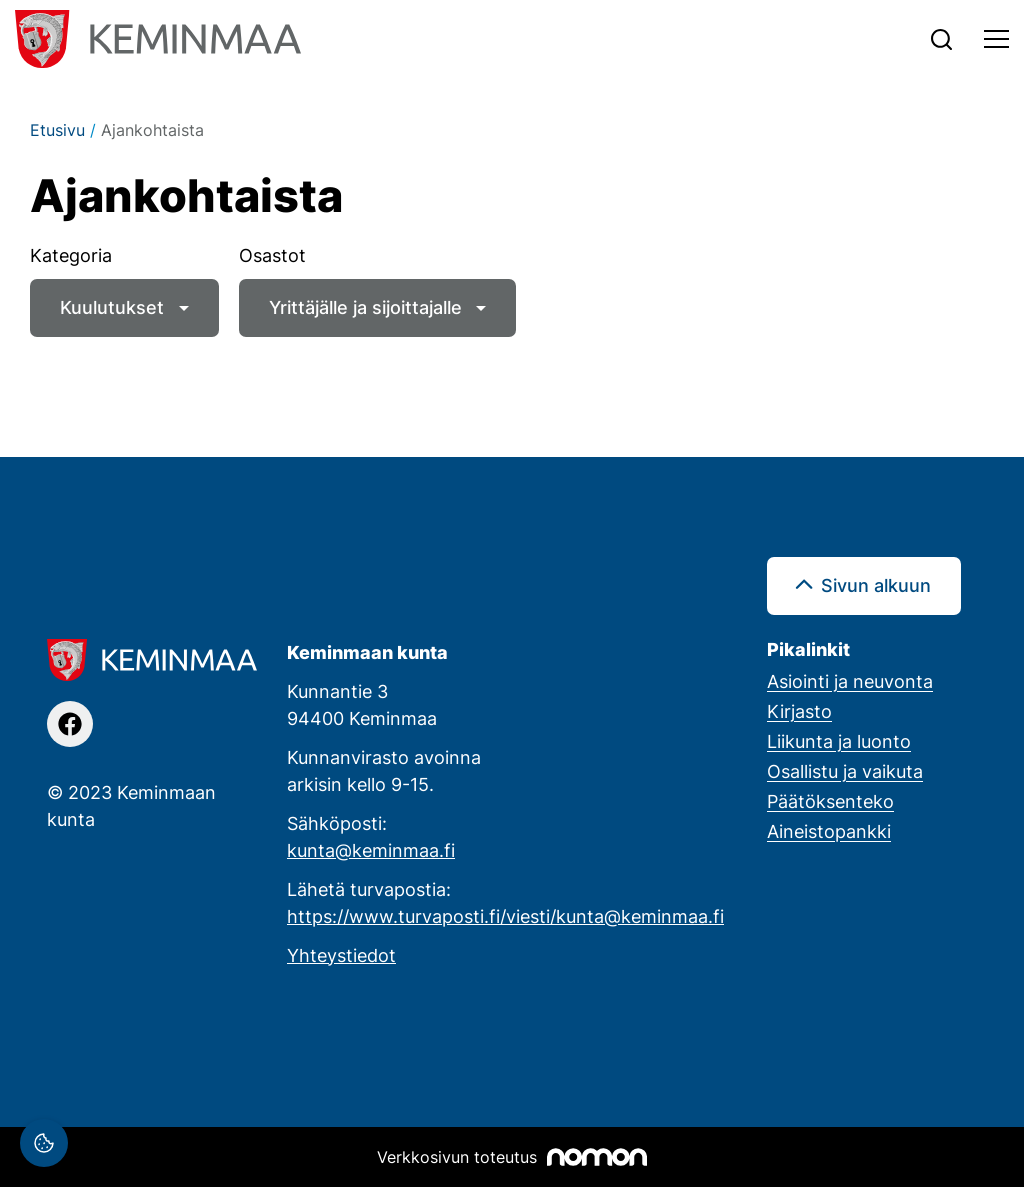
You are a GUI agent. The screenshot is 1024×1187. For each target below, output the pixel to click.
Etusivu (57, 130)
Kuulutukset (112, 307)
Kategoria (71, 255)
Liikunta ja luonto (839, 741)
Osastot (272, 255)
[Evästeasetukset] (44, 1143)
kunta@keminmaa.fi (371, 850)
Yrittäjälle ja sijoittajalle (365, 307)
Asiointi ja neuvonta (850, 681)
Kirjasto (799, 711)
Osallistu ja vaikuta (845, 771)
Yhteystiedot (341, 955)
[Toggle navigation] (996, 39)
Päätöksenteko (830, 801)
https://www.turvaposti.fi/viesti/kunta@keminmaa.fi (505, 916)
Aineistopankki (829, 831)
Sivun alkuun (876, 585)
